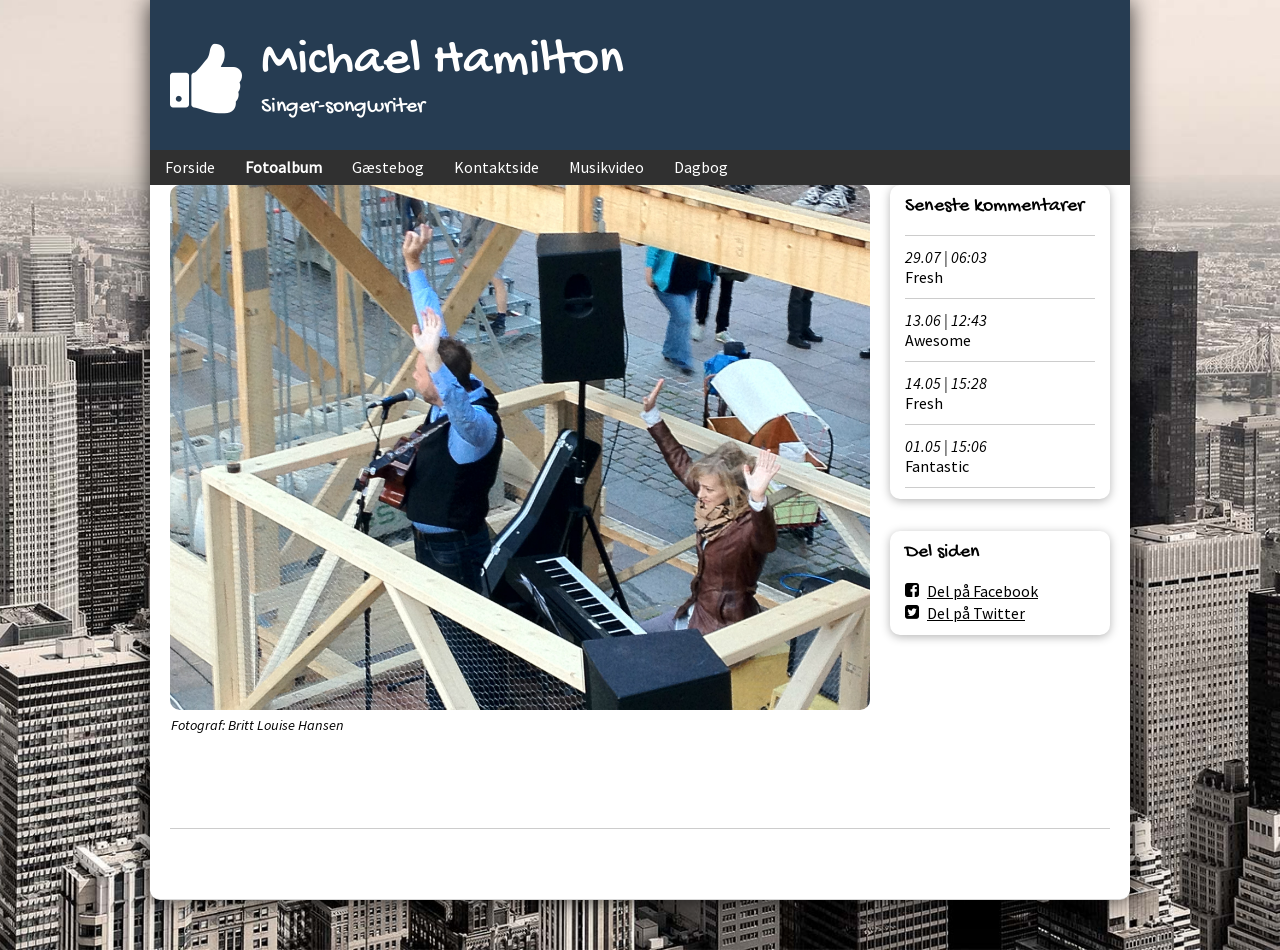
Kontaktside (496, 167)
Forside (190, 167)
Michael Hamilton (442, 61)
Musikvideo (606, 167)
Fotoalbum (283, 167)
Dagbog (701, 167)
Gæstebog (388, 167)
